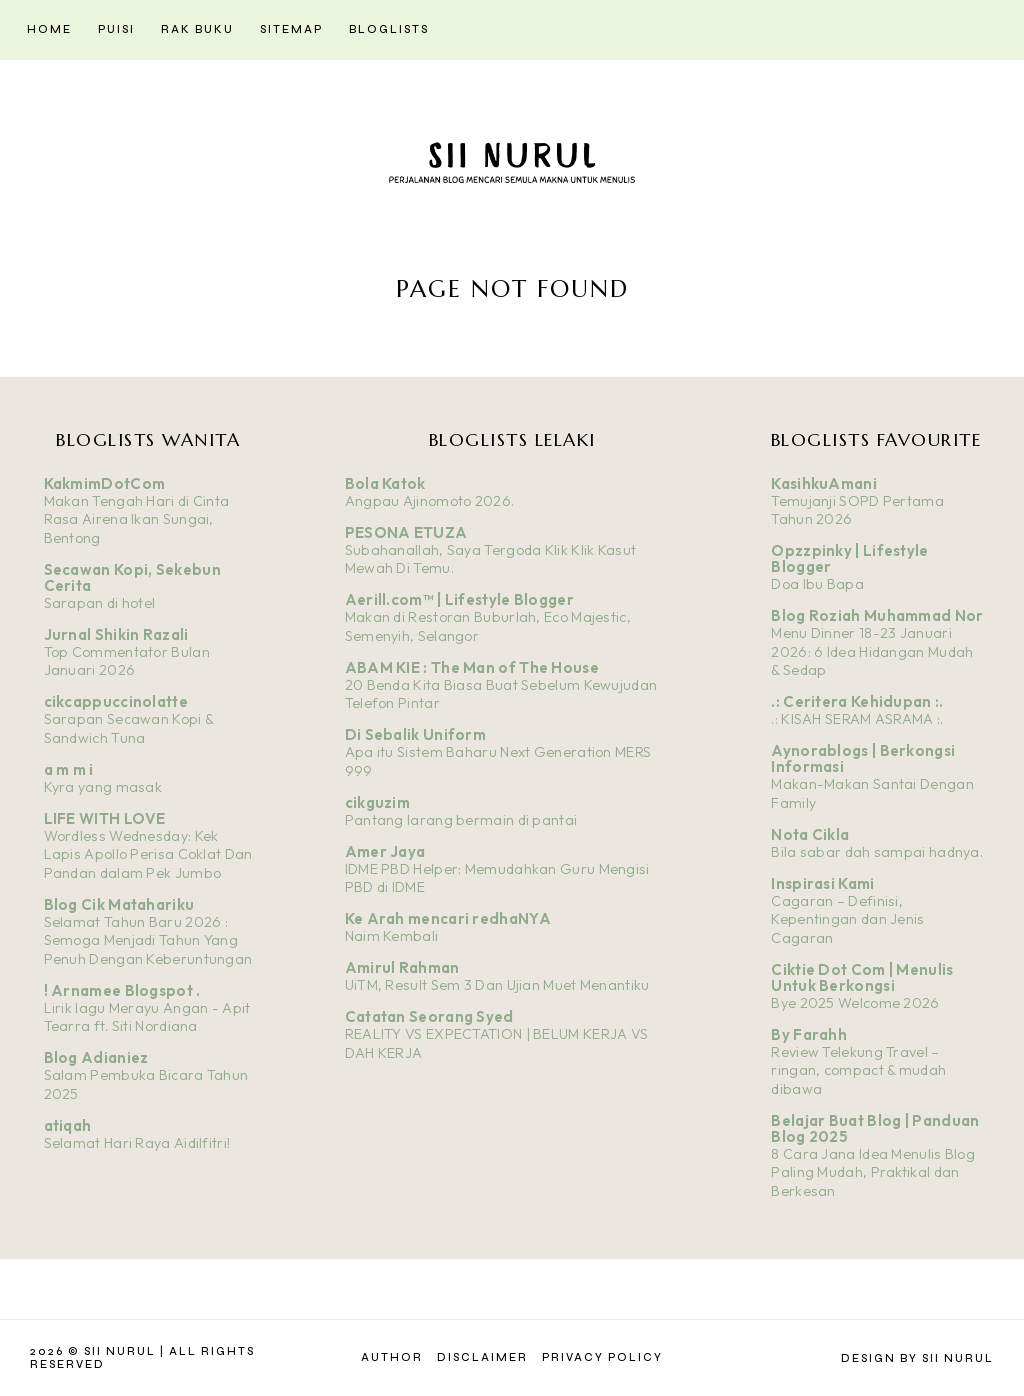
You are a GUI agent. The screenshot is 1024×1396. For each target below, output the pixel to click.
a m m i (69, 769)
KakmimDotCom (105, 483)
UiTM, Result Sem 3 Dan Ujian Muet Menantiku (497, 985)
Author (392, 1357)
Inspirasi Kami (822, 883)
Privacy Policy (602, 1357)
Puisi (116, 29)
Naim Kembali (392, 936)
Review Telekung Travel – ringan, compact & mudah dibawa (858, 1070)
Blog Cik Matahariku (119, 904)
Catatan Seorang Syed (429, 1016)
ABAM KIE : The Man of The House (472, 667)
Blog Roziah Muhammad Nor (877, 615)
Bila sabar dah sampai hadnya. (877, 852)
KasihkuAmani (824, 483)
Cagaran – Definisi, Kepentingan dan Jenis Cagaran (847, 919)
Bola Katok (385, 483)
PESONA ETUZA (406, 532)
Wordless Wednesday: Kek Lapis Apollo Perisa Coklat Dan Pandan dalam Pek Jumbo (148, 854)
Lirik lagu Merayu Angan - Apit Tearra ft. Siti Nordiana (147, 1017)
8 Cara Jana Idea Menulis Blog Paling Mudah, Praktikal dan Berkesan (873, 1172)
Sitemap (291, 29)
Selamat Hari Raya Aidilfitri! (137, 1143)
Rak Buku (197, 29)
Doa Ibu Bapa (817, 584)
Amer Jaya (385, 851)
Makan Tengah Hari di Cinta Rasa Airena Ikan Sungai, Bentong (137, 519)
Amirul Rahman (402, 967)
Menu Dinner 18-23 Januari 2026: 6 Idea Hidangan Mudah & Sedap (872, 651)
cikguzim (377, 802)
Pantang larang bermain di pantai (461, 820)
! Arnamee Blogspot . (122, 990)
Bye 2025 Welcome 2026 (855, 1003)
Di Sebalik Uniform (415, 734)
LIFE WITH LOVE (105, 818)
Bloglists (389, 29)
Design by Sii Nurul (917, 1358)
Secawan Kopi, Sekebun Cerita (132, 577)
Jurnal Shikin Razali (116, 634)
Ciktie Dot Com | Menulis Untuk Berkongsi (862, 977)
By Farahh (809, 1034)
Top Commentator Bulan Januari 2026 (127, 661)
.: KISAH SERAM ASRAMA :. (857, 719)
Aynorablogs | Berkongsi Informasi (863, 758)
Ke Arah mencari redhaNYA (448, 918)
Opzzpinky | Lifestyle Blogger (849, 558)
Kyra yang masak (103, 787)
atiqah (68, 1125)
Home (49, 29)
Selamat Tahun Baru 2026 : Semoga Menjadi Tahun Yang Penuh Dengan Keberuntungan (148, 940)
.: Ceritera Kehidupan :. (857, 701)
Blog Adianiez (96, 1057)
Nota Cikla (810, 834)
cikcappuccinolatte (116, 701)
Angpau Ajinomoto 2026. (430, 501)
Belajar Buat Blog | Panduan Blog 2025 (875, 1128)
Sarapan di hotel (100, 603)
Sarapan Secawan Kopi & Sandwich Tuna (129, 728)
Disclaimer (482, 1357)
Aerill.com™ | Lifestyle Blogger (459, 599)
